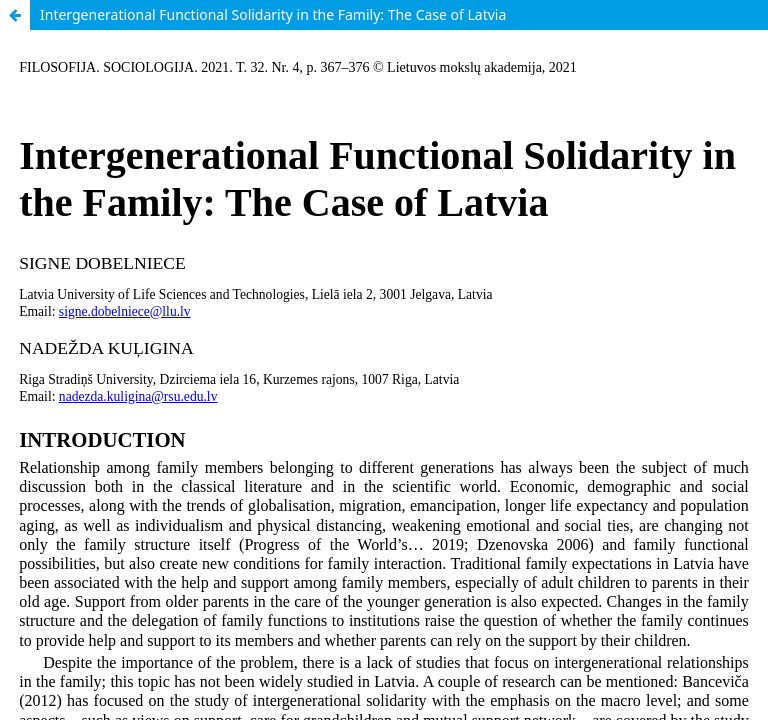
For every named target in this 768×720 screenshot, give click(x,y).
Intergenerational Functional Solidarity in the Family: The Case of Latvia (273, 14)
